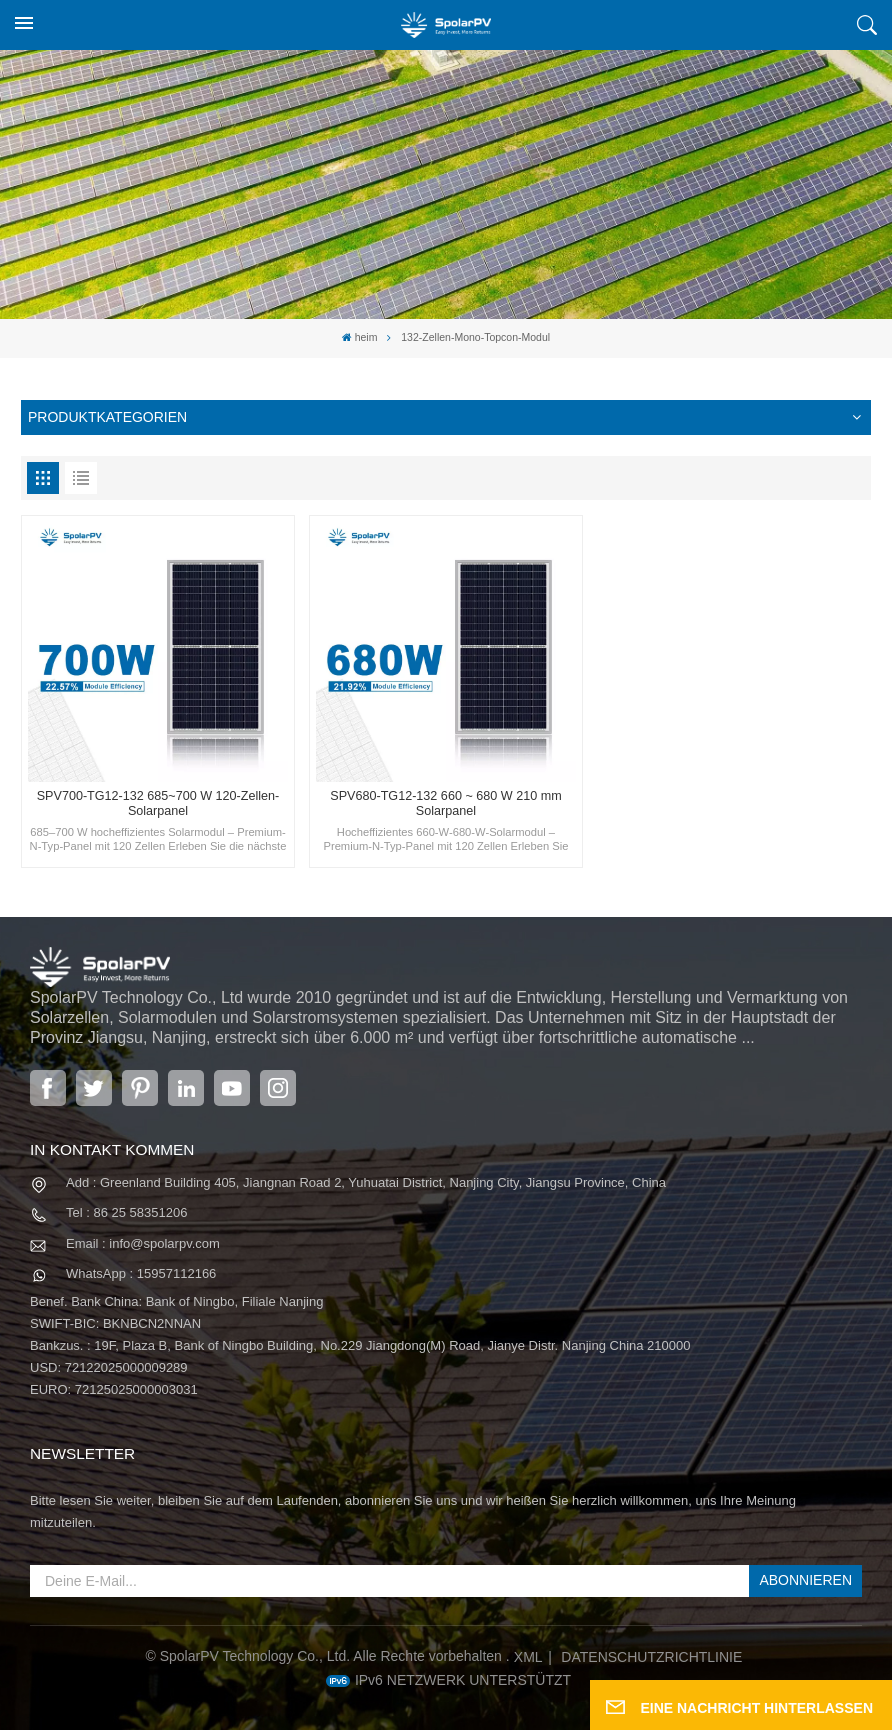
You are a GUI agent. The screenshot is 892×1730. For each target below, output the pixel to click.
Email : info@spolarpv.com (143, 1243)
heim (360, 337)
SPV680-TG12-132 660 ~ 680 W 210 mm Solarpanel (445, 803)
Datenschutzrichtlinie (651, 1657)
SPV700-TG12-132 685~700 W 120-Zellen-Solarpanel (158, 803)
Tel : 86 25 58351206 (126, 1212)
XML (528, 1657)
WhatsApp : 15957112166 (141, 1273)
